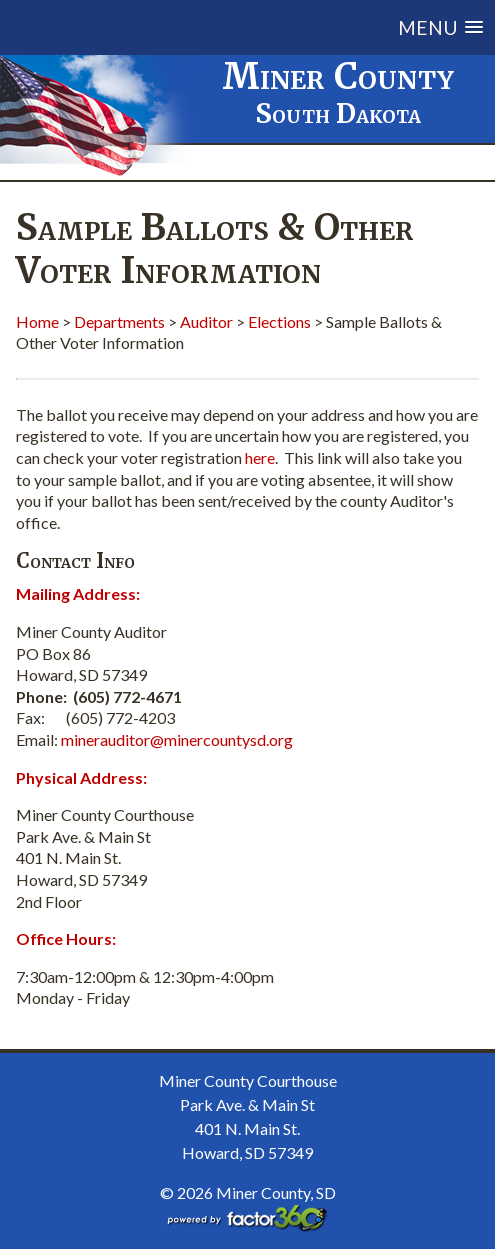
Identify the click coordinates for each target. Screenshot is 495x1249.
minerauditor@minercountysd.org (177, 739)
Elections (279, 321)
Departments (119, 321)
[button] (283, 27)
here (260, 457)
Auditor (206, 321)
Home (37, 321)
